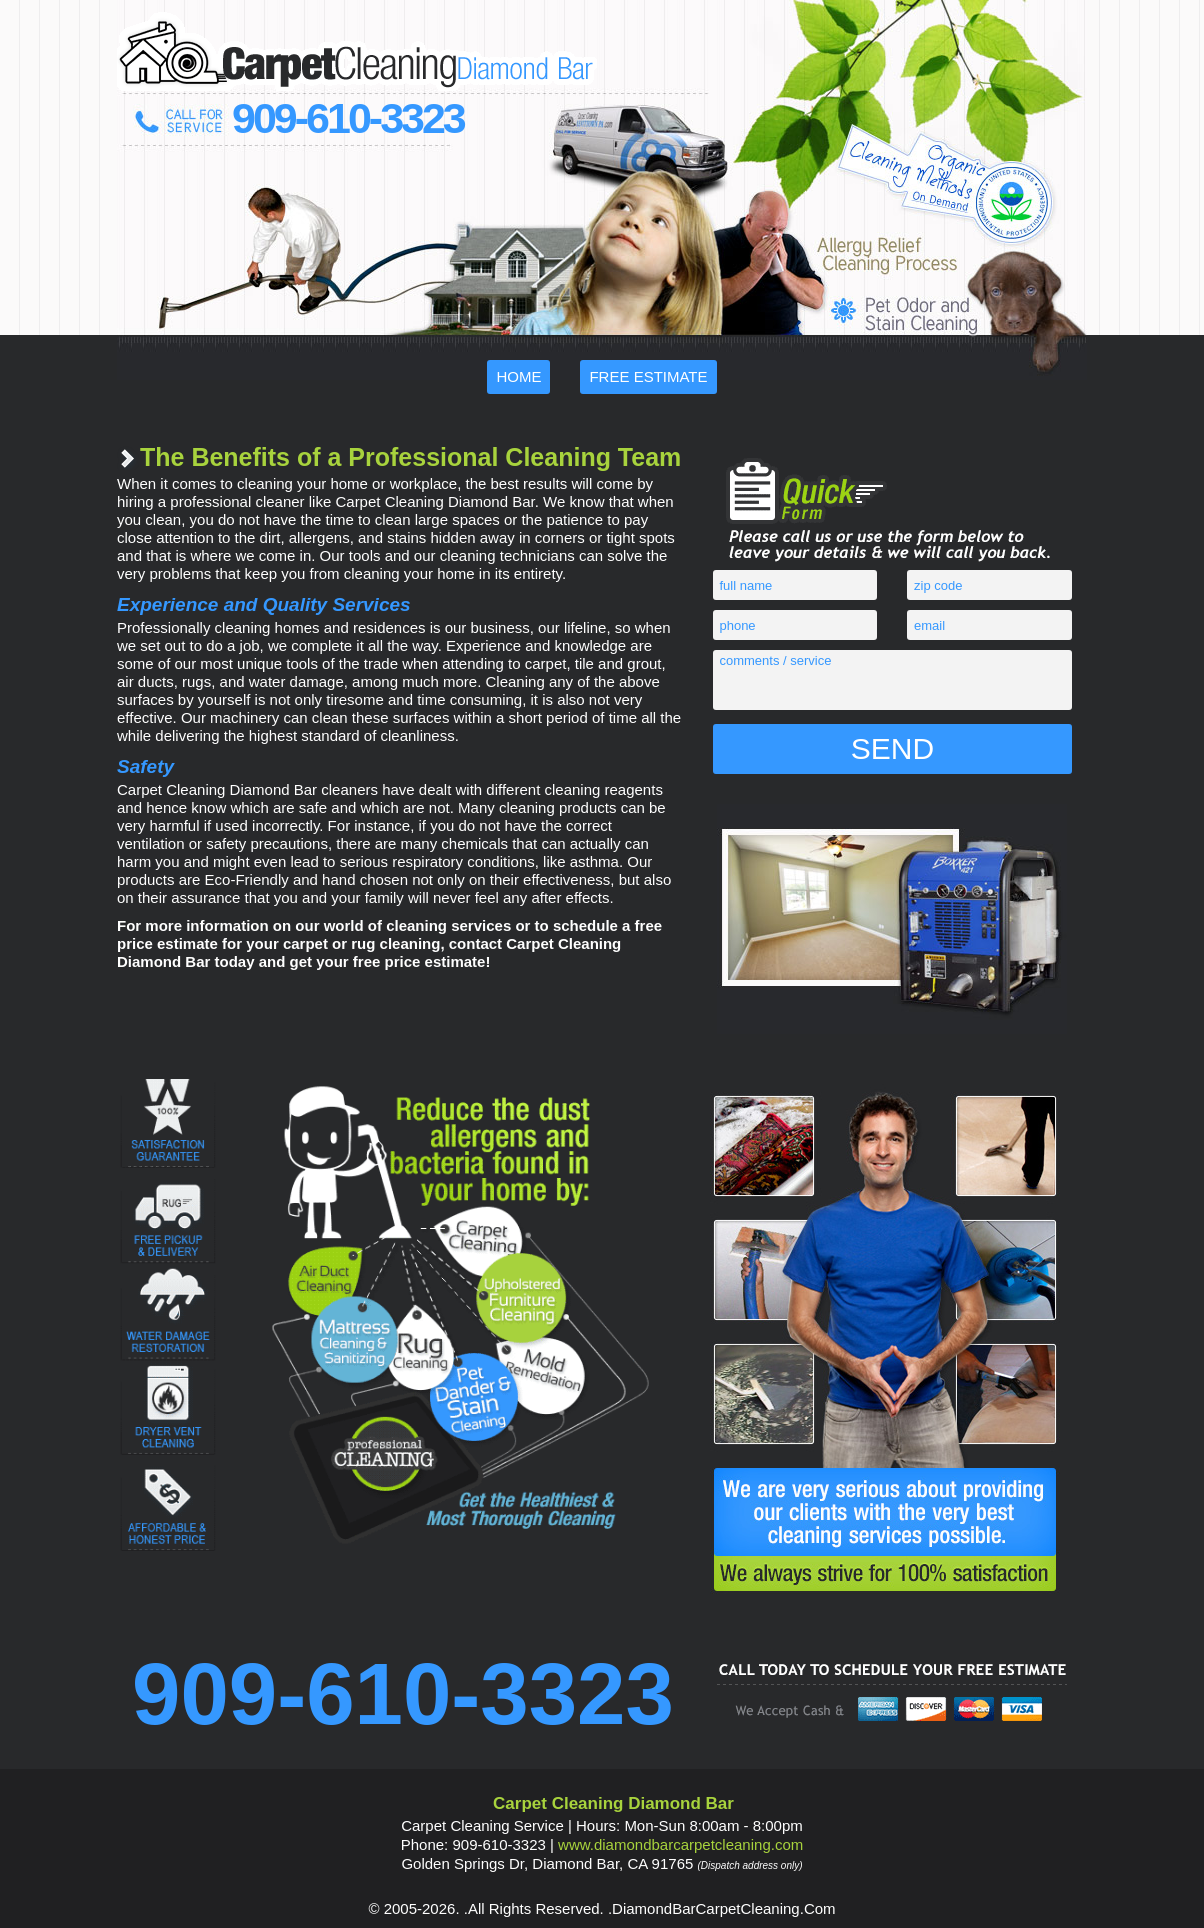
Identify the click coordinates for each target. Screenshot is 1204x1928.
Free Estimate (648, 376)
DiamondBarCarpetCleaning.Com (723, 1908)
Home (518, 376)
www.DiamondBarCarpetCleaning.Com (680, 1844)
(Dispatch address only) (750, 1865)
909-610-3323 (348, 118)
